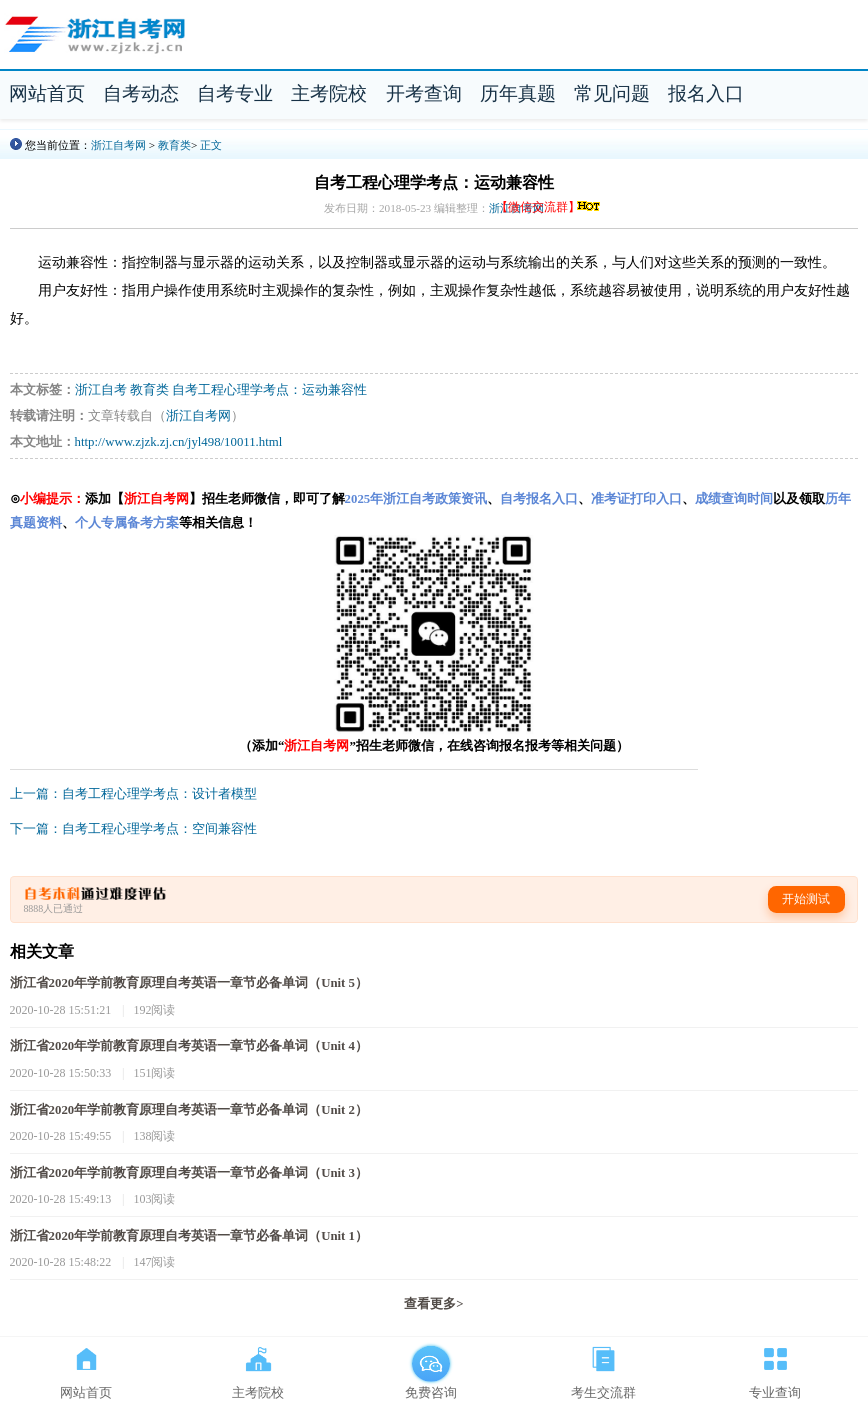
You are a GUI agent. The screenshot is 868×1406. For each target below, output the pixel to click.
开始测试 (806, 899)
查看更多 (433, 1304)
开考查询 (424, 93)
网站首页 (47, 93)
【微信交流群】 (549, 207)
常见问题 (612, 93)
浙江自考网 (118, 145)
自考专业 (235, 93)
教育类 (174, 145)
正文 (211, 145)
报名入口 (706, 93)
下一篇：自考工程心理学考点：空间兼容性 (133, 829)
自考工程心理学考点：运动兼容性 (269, 390)
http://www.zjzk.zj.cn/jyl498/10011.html (179, 442)
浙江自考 (101, 390)
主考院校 (329, 93)
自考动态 (141, 93)
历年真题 (518, 93)
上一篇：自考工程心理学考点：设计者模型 (133, 794)
